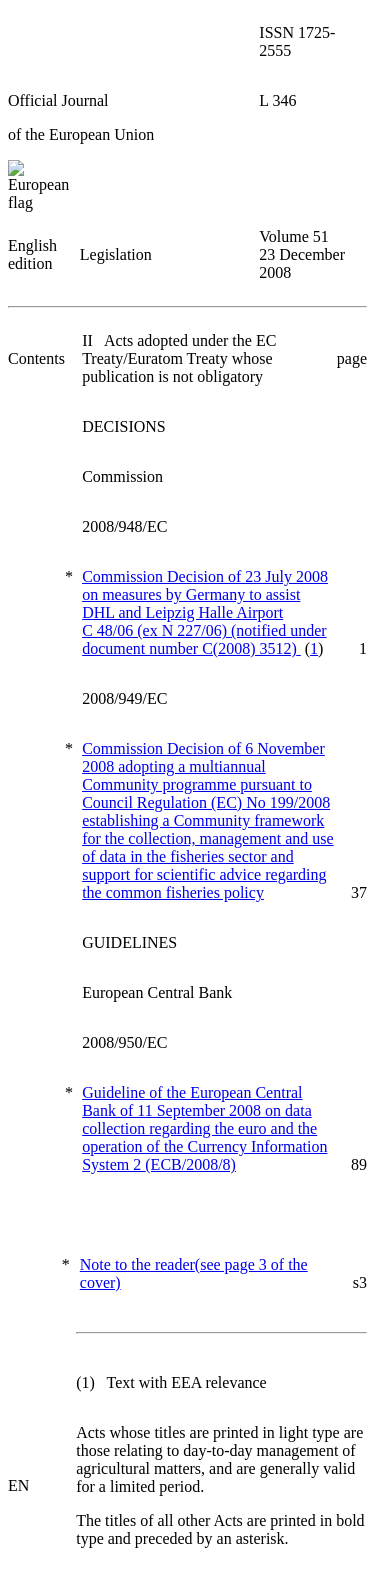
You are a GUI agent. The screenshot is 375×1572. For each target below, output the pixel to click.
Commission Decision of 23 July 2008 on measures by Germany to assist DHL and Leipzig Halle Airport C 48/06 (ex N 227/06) (205, 612)
